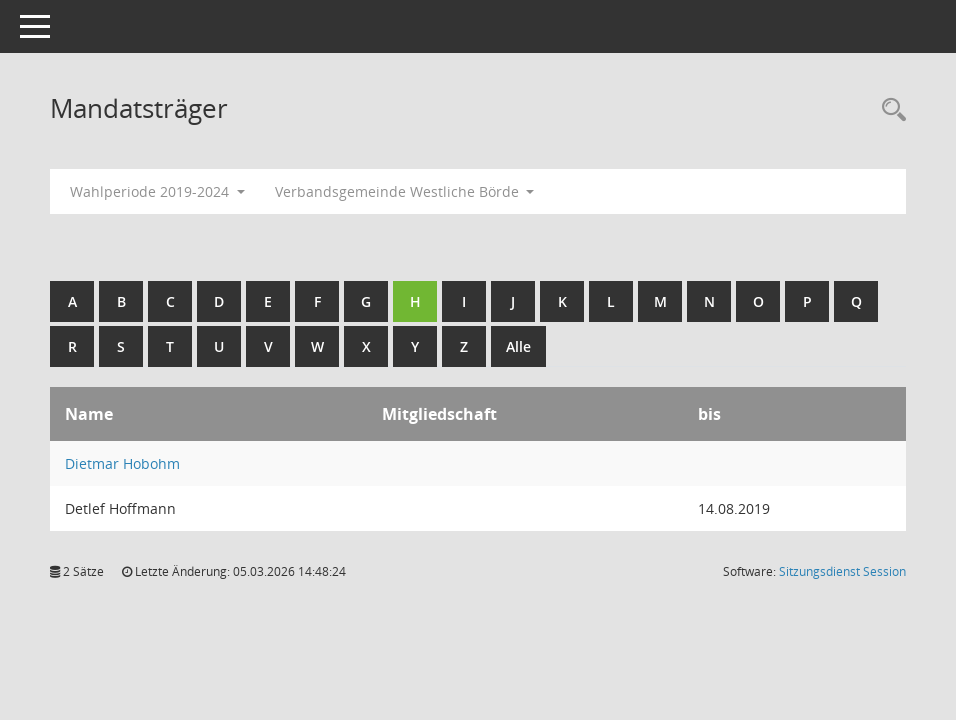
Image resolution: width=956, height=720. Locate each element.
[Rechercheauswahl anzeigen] (889, 110)
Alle (518, 346)
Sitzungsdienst (842, 571)
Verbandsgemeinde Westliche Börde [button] (405, 191)
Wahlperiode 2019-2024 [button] (157, 191)
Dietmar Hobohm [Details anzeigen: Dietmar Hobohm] (122, 463)
